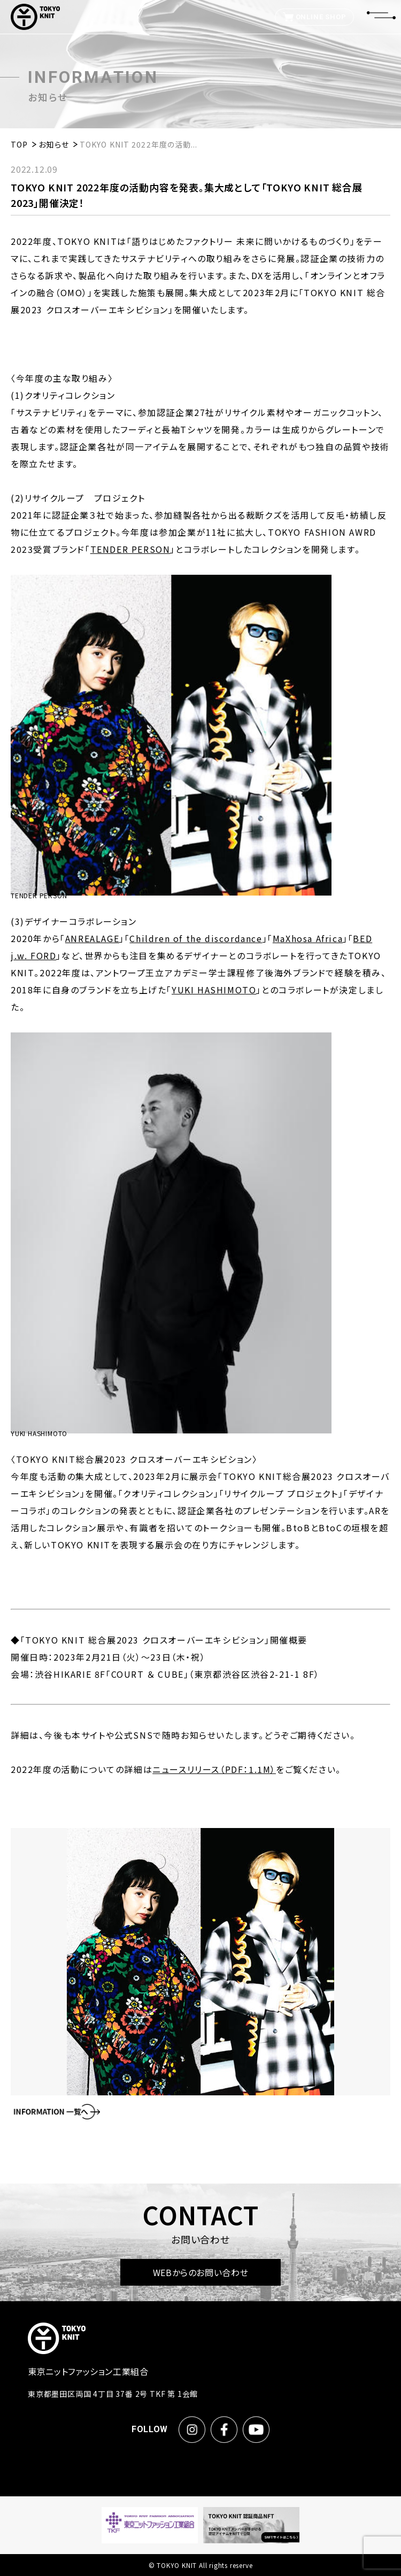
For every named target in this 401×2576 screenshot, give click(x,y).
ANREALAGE (92, 938)
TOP (19, 144)
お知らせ (53, 144)
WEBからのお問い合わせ (201, 2272)
